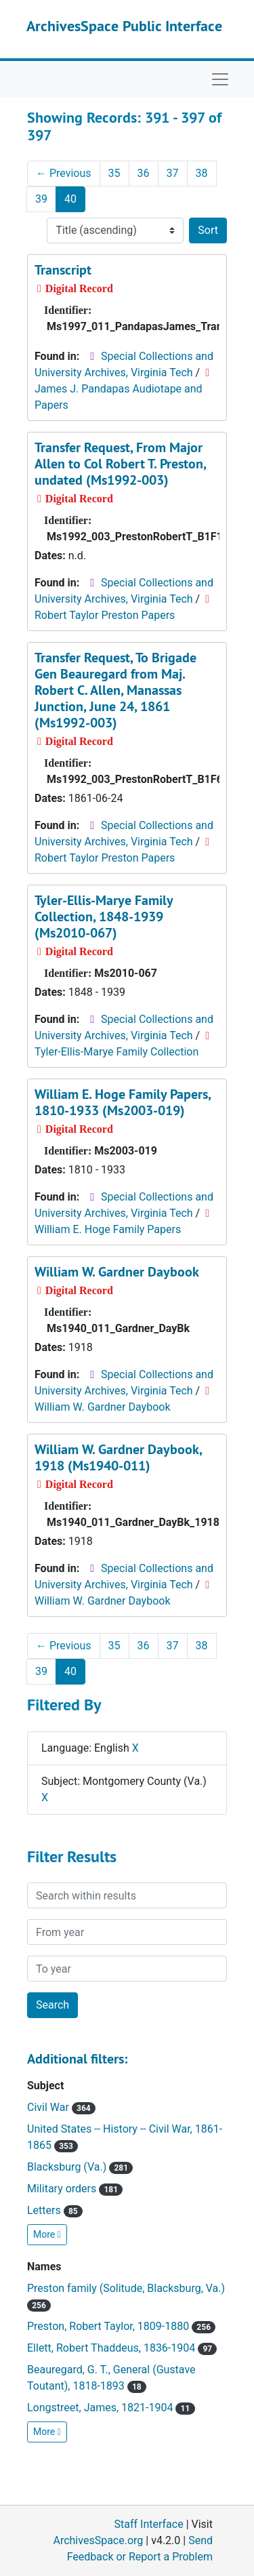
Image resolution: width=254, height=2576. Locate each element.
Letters (55, 2210)
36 (143, 173)
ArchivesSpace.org (98, 2540)
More (47, 2234)
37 (173, 173)
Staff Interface (149, 2524)
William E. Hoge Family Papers (108, 1229)
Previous (63, 173)
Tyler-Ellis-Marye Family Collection (116, 1051)
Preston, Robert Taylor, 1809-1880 (121, 2326)
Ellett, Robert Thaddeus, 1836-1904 (122, 2347)
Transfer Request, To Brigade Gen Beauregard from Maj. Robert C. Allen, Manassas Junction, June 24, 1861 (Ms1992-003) (115, 690)
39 (41, 199)
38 (202, 173)
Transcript (63, 270)
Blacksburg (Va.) (80, 2166)
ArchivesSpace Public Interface (124, 25)
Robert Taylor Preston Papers (105, 615)
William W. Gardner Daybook (117, 1272)
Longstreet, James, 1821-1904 (111, 2407)
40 (70, 199)
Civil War (61, 2107)
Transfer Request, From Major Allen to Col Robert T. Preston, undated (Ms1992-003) (120, 464)
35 (114, 173)
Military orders (75, 2188)
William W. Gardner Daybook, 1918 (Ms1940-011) (118, 1457)
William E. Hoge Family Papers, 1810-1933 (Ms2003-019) (123, 1102)
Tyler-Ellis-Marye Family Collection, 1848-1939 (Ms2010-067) (104, 916)
